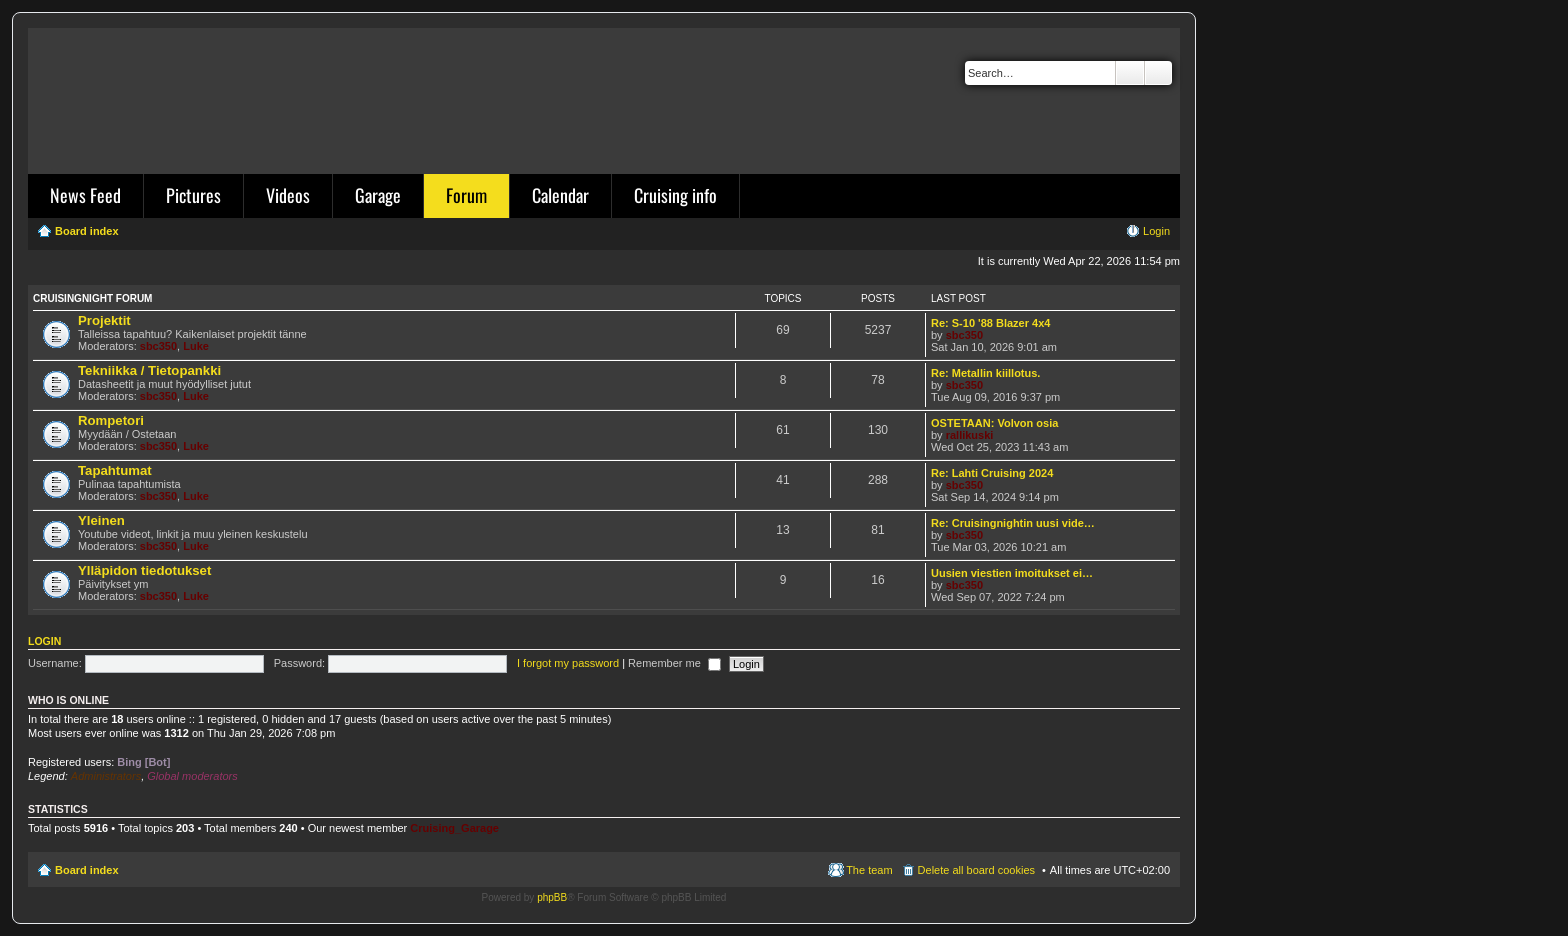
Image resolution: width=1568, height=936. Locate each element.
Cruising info (675, 195)
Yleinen (101, 520)
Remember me (674, 663)
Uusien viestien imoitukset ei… (1012, 573)
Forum (466, 195)
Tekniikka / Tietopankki (149, 370)
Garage (378, 195)
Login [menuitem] (1156, 231)
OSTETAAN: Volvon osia (994, 423)
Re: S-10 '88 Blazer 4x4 (990, 323)
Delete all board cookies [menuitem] (976, 870)
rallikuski (970, 435)
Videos (288, 195)
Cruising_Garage (454, 828)
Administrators (106, 776)
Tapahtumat (115, 470)
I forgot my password (568, 663)
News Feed (85, 195)
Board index (87, 870)
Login (44, 641)
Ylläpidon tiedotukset (144, 570)
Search (1130, 73)
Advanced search (1158, 73)
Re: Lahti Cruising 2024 (992, 473)
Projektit (104, 320)
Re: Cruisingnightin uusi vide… (1013, 523)
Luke (196, 346)
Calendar (560, 195)
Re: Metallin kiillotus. (985, 373)
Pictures (193, 195)
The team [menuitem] (869, 870)
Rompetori (111, 420)
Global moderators (192, 776)
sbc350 (158, 346)
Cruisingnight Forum (92, 298)
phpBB (552, 897)
